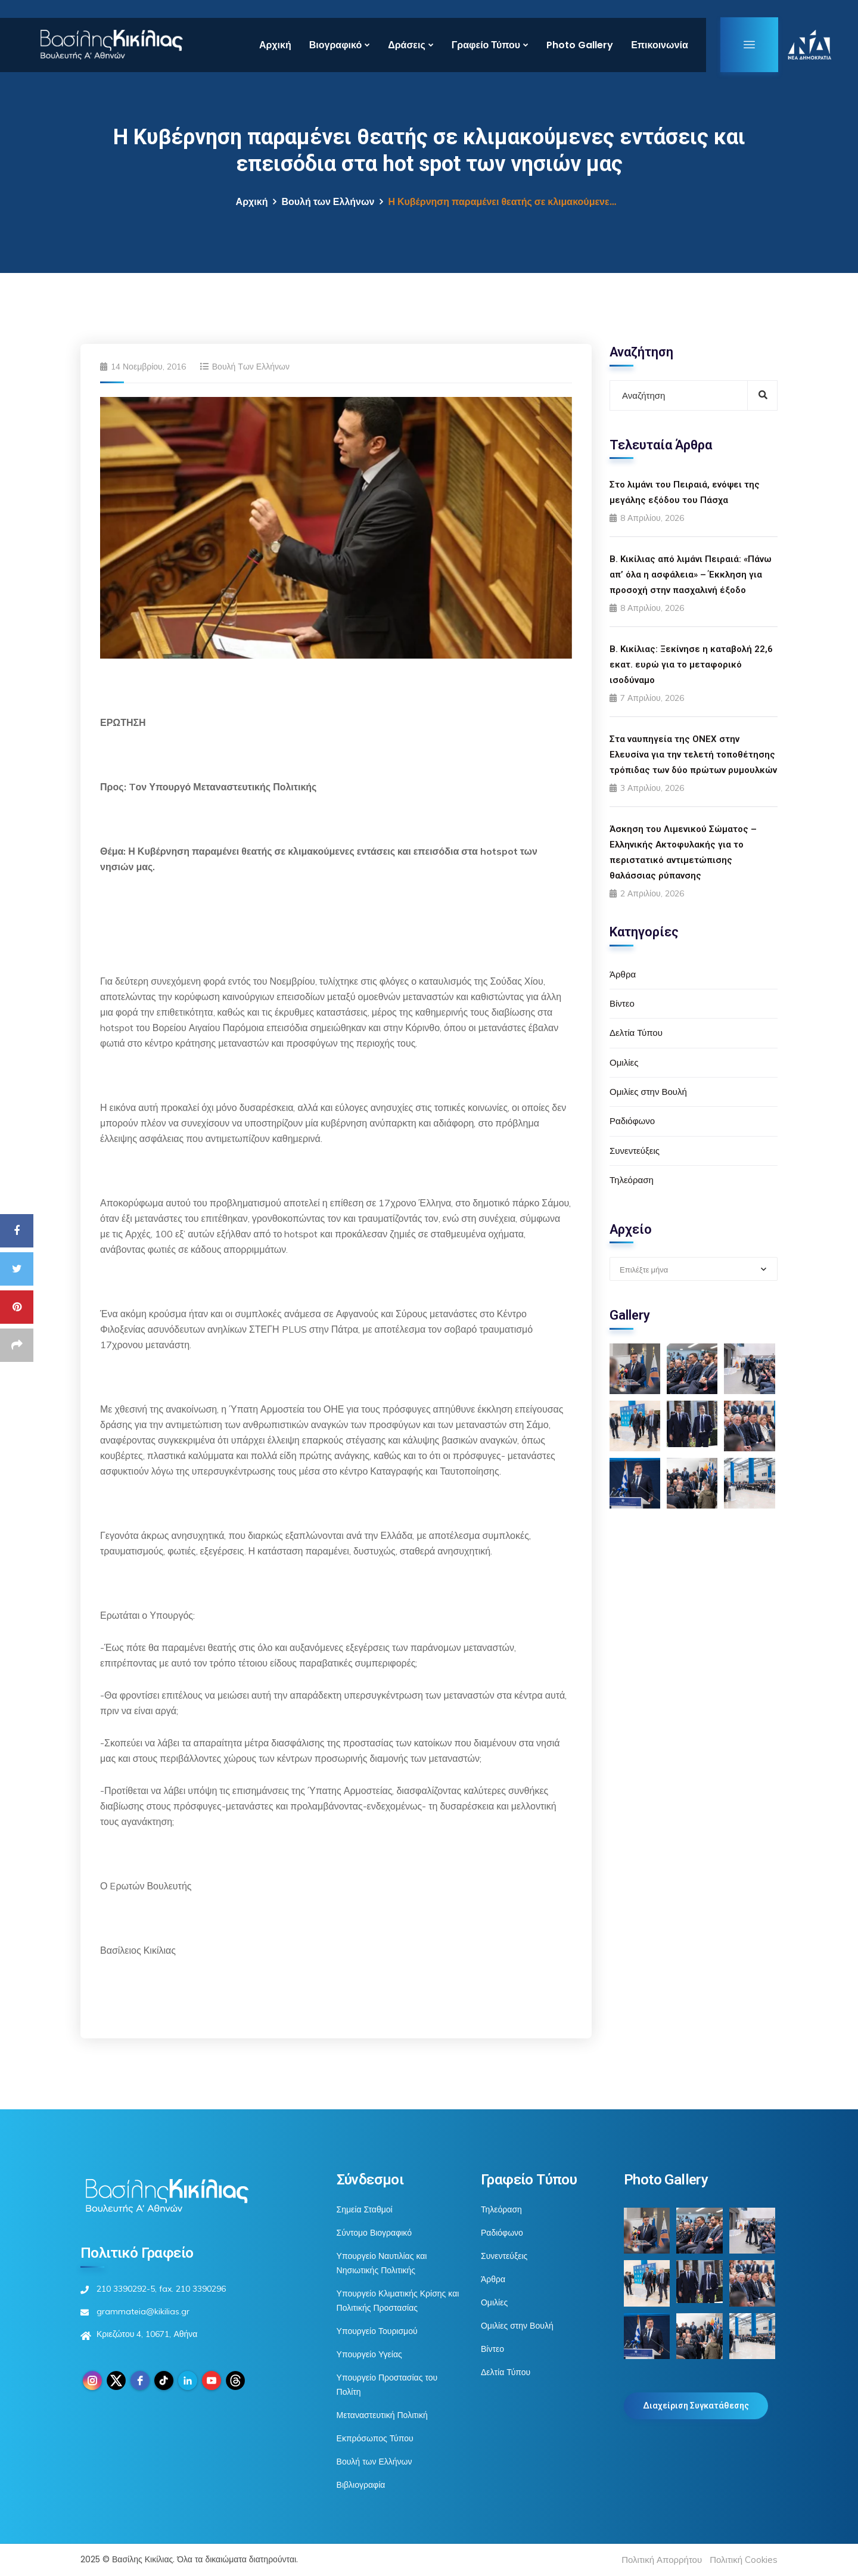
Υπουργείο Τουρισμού (377, 2331)
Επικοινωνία (659, 45)
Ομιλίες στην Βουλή (648, 1091)
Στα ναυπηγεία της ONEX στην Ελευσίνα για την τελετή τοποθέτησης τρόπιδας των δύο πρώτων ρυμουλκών (693, 754)
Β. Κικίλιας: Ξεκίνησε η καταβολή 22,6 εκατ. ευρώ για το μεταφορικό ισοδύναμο (691, 664)
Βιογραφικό (335, 45)
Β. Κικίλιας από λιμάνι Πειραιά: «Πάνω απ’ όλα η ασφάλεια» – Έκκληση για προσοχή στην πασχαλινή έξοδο (691, 574)
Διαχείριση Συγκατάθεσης (696, 2405)
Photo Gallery (579, 45)
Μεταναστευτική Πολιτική (382, 2415)
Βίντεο (622, 1003)
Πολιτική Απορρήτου (661, 2559)
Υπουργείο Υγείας (369, 2354)
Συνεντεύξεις (635, 1150)
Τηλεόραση (632, 1180)
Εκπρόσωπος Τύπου (375, 2438)
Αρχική (275, 45)
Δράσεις (406, 45)
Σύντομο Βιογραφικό (374, 2232)
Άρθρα (623, 974)
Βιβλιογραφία (361, 2484)
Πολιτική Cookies (744, 2559)
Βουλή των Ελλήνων (327, 202)
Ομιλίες (624, 1062)
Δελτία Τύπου (636, 1032)
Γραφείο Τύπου (486, 45)
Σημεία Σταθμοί (365, 2209)
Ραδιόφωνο (632, 1121)
